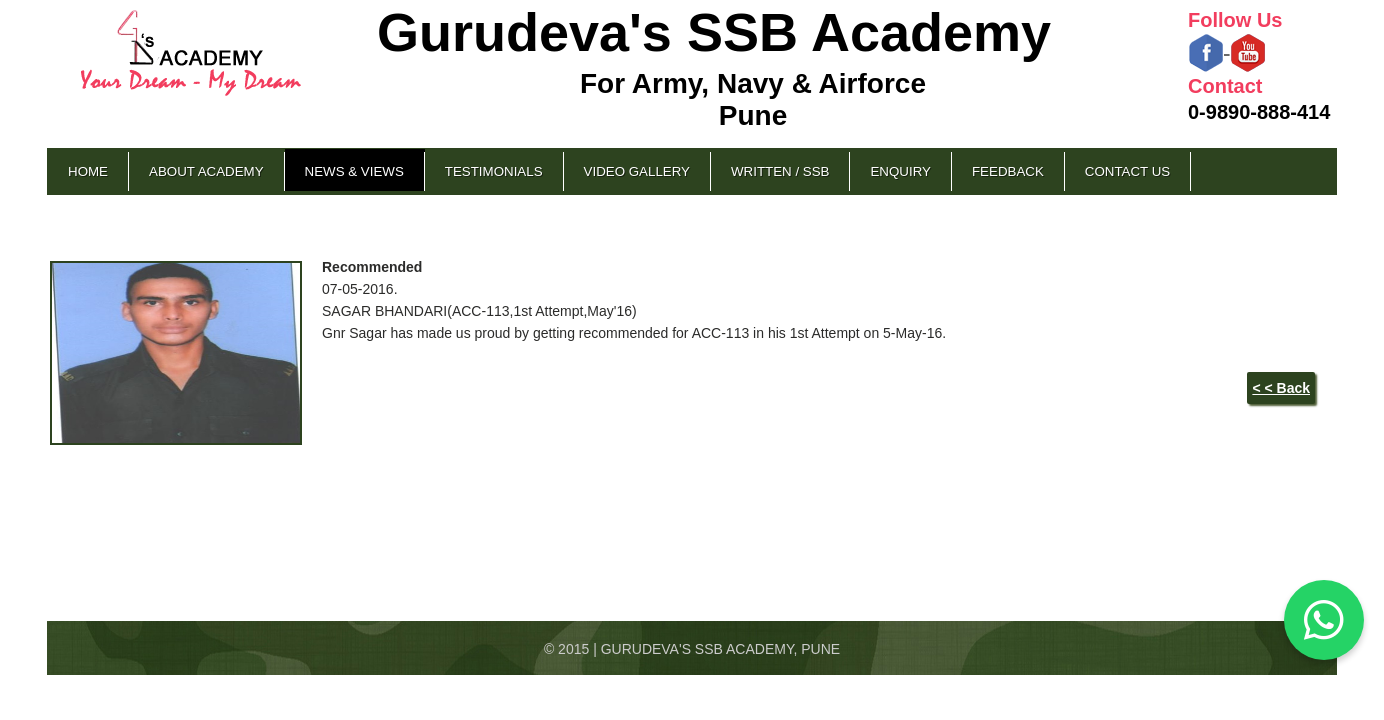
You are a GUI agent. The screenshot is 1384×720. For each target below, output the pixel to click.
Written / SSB (780, 171)
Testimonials (494, 171)
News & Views (354, 171)
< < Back (1281, 388)
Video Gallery (637, 171)
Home (88, 171)
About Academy (206, 171)
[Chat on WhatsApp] (1324, 620)
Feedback (1008, 171)
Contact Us (1127, 171)
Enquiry (900, 171)
